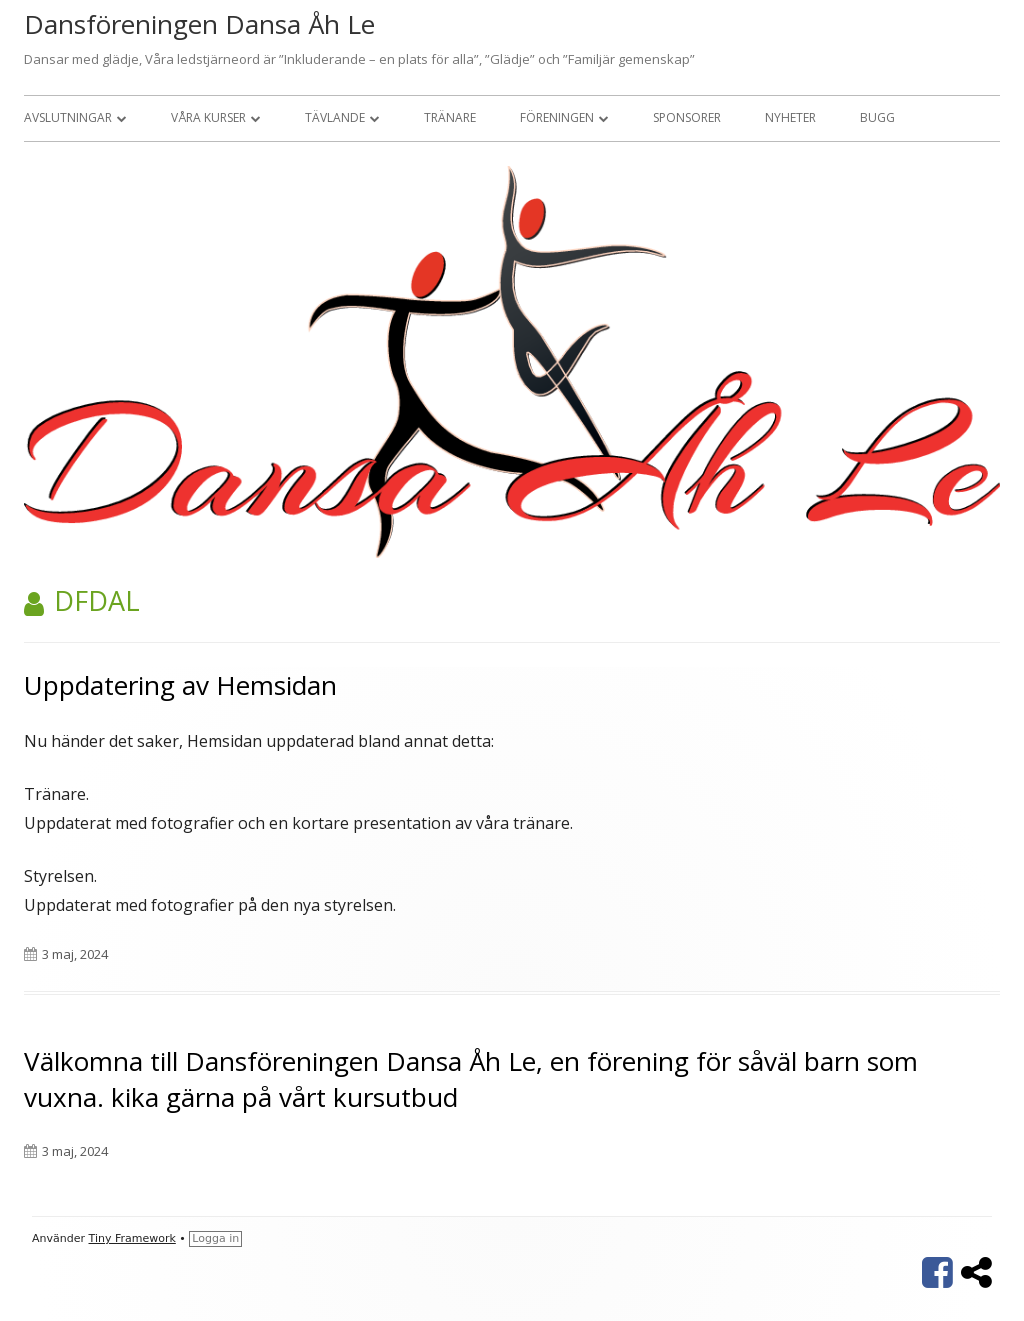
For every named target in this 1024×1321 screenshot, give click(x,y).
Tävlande (335, 117)
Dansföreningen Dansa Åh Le (199, 24)
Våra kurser (208, 117)
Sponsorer (687, 117)
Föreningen (557, 117)
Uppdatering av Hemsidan (180, 685)
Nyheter (790, 117)
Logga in (215, 1238)
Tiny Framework (132, 1238)
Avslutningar (68, 117)
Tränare (450, 117)
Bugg (877, 117)
